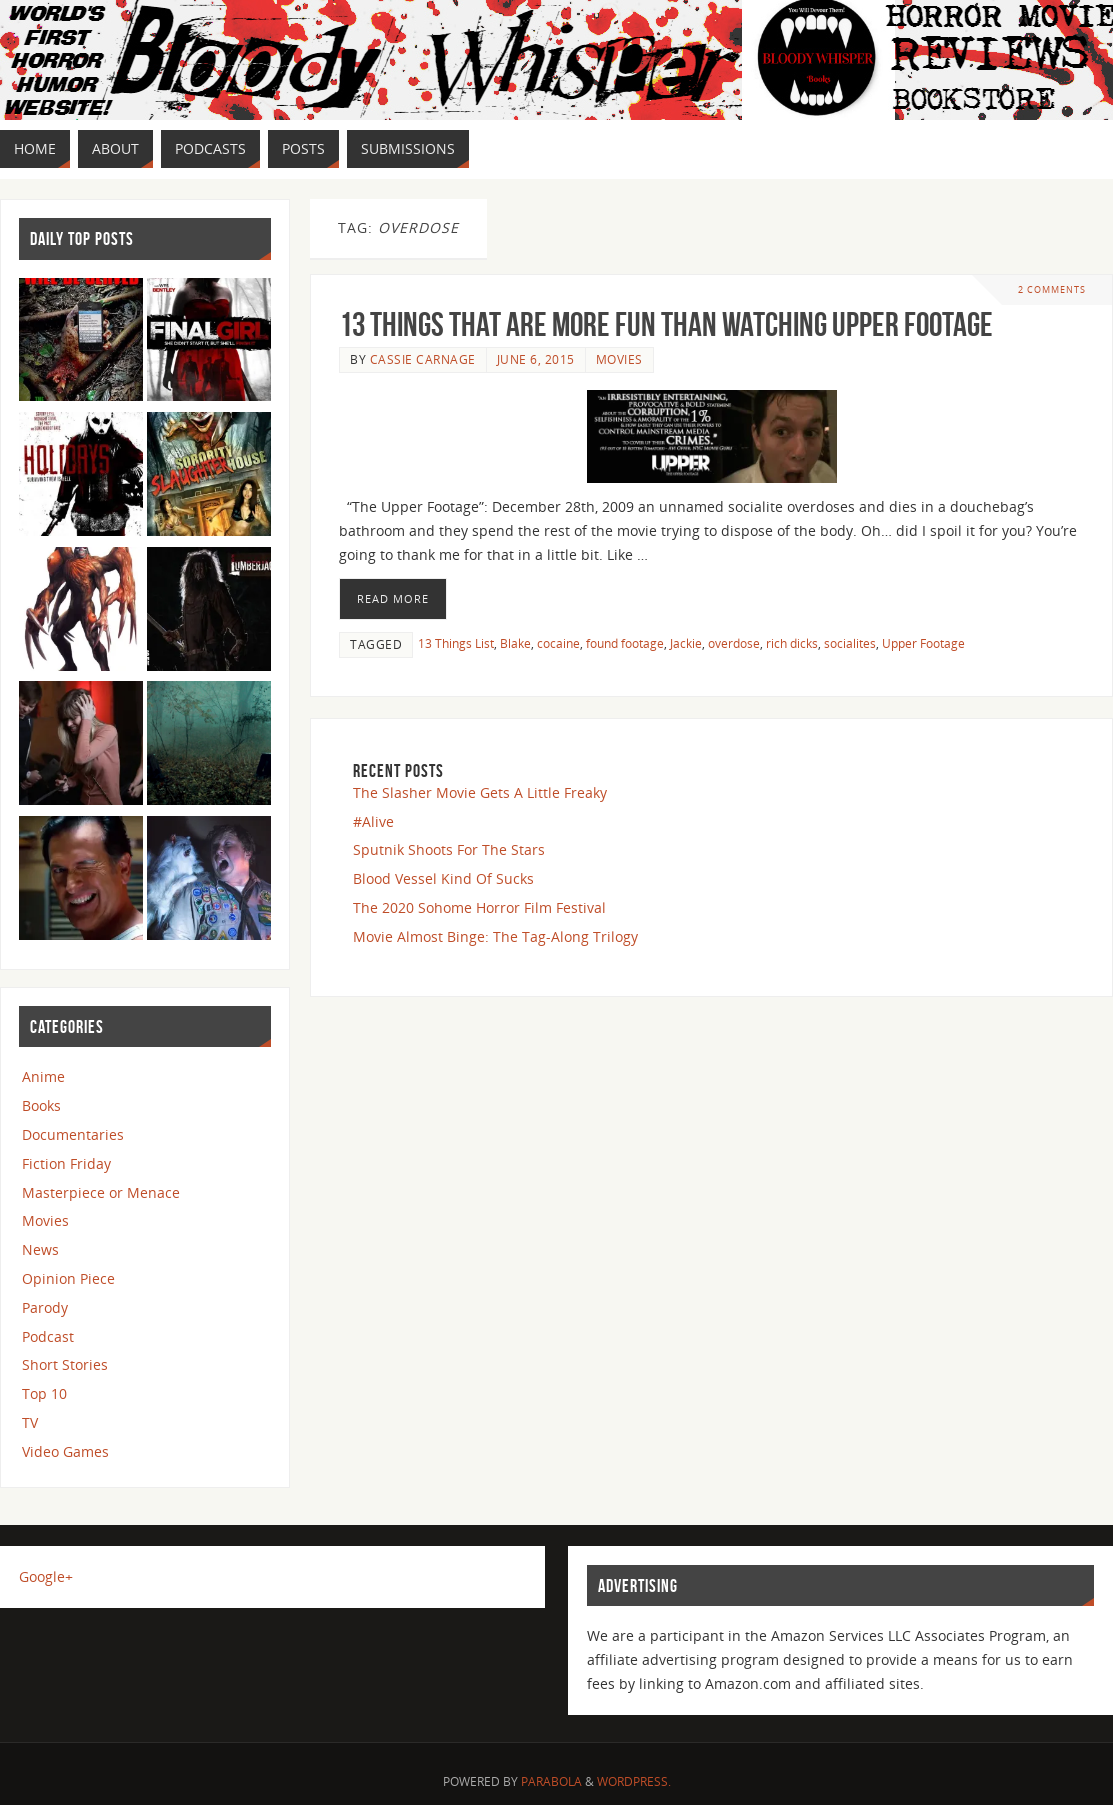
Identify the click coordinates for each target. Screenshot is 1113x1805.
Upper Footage (923, 643)
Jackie (686, 643)
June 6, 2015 (536, 359)
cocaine (558, 643)
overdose (734, 643)
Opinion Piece (68, 1278)
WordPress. (634, 1781)
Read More (393, 598)
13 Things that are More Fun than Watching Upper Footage (666, 324)
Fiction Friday (66, 1163)
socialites (850, 643)
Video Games (65, 1451)
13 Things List (456, 643)
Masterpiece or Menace (101, 1192)
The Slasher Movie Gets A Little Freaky (480, 792)
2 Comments (1052, 289)
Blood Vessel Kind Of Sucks (443, 878)
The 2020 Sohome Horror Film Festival (479, 907)
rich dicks (792, 643)
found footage (625, 643)
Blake (515, 643)
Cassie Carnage (423, 359)
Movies (619, 359)
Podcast (48, 1336)
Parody (45, 1307)
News (40, 1249)
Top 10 (44, 1393)
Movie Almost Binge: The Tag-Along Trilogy (495, 936)
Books (41, 1105)
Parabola (551, 1781)
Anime (43, 1076)
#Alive (373, 821)
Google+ (46, 1576)
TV (30, 1422)
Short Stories (65, 1364)
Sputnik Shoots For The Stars (449, 849)
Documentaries (73, 1134)
